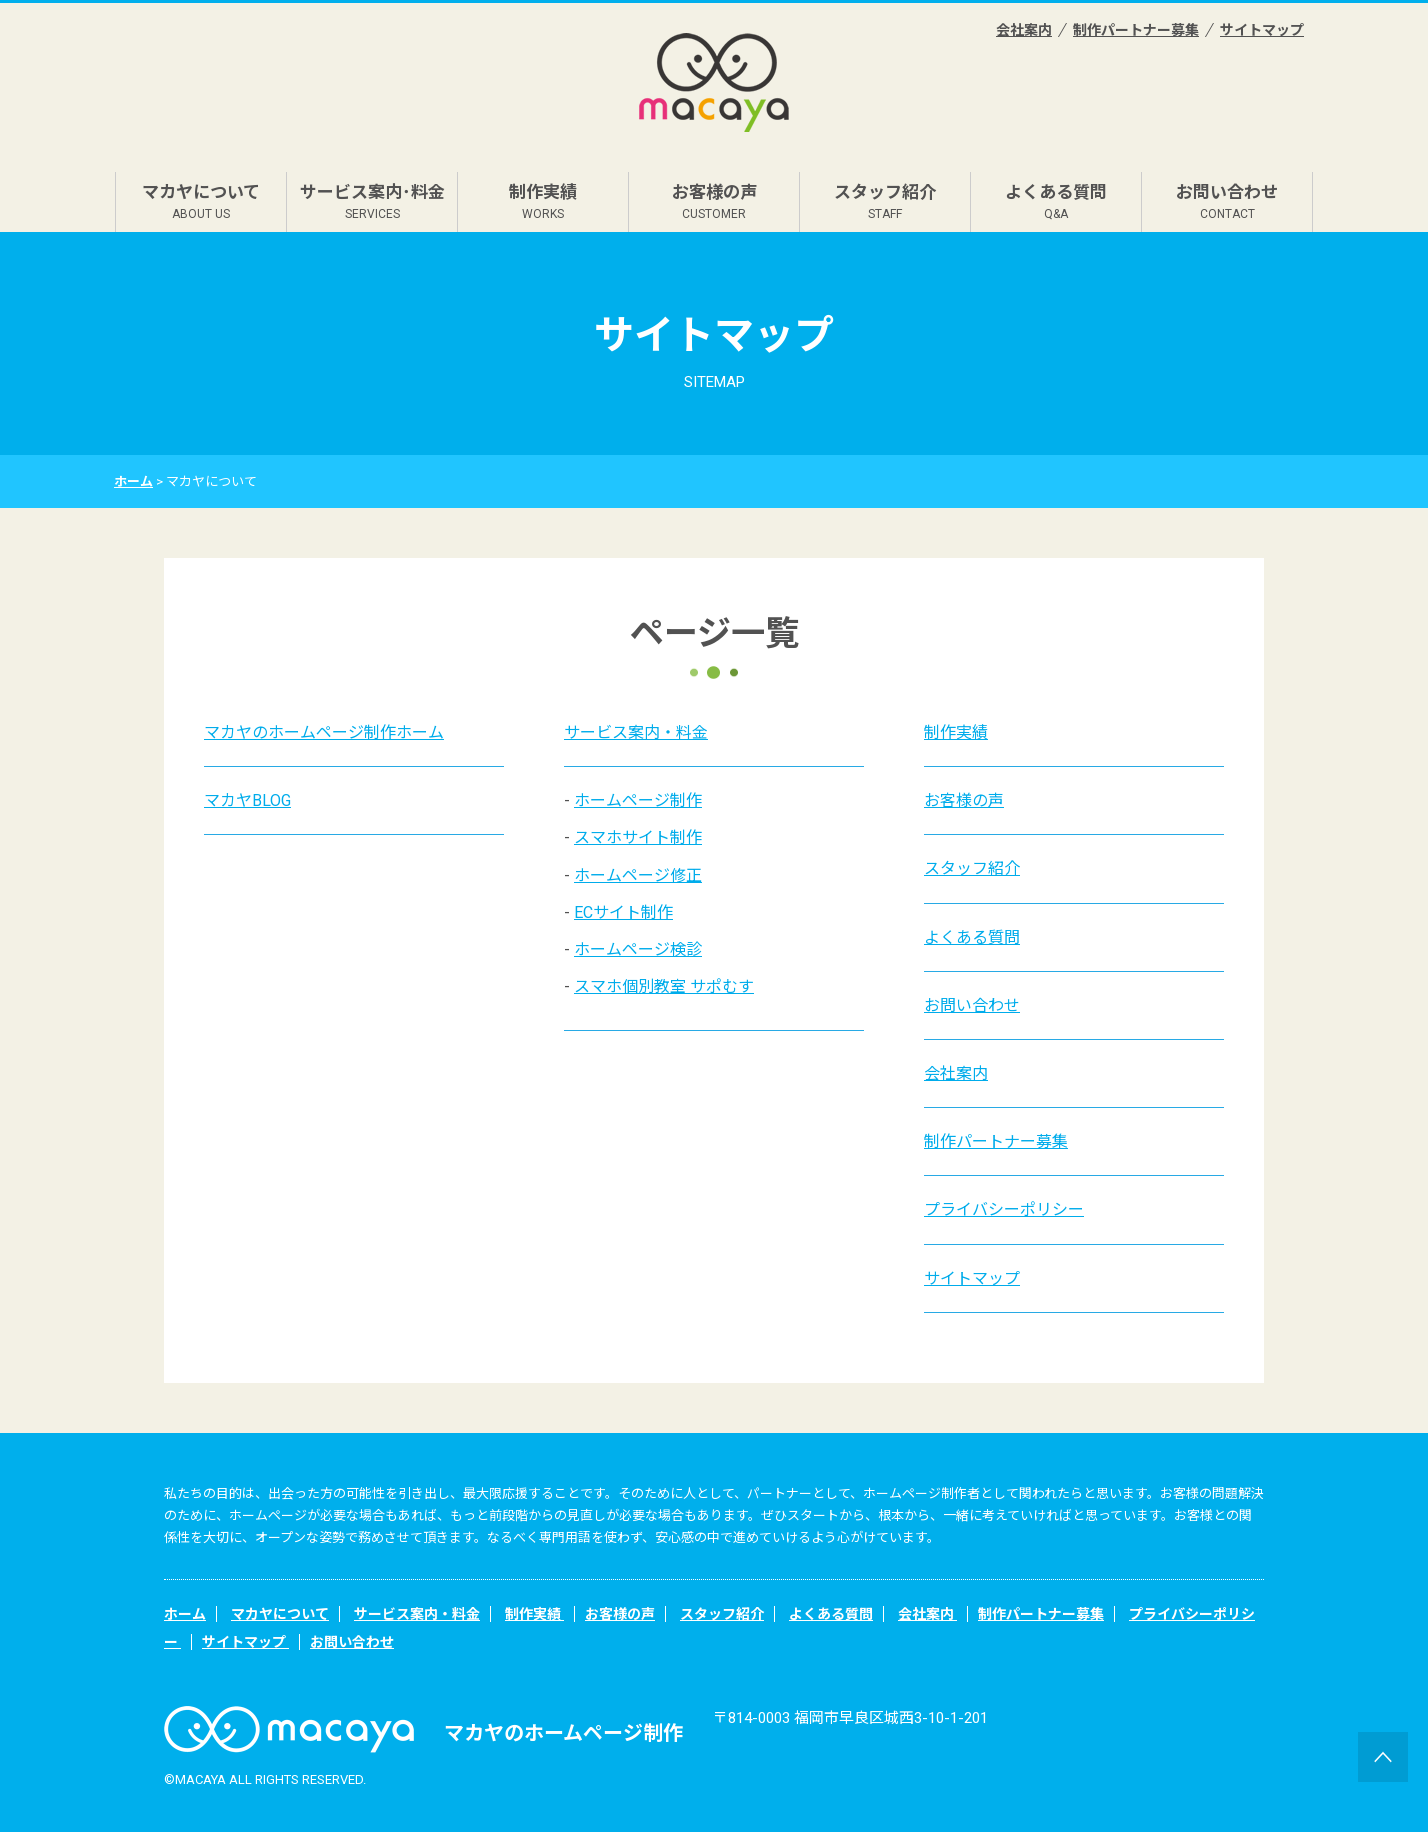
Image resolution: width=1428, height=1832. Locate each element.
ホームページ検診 (638, 949)
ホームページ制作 (638, 800)
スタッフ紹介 (885, 201)
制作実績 (543, 201)
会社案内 (1024, 30)
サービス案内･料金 (372, 201)
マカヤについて (201, 201)
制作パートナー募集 (1136, 30)
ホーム (133, 481)
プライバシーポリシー (1004, 1209)
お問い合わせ (1227, 201)
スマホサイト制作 (638, 837)
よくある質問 (1056, 201)
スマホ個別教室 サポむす (664, 986)
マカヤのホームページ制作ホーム (324, 732)
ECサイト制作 (623, 912)
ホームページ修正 (638, 875)
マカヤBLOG (247, 800)
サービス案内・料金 (636, 732)
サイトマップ (1262, 30)
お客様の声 (714, 201)
